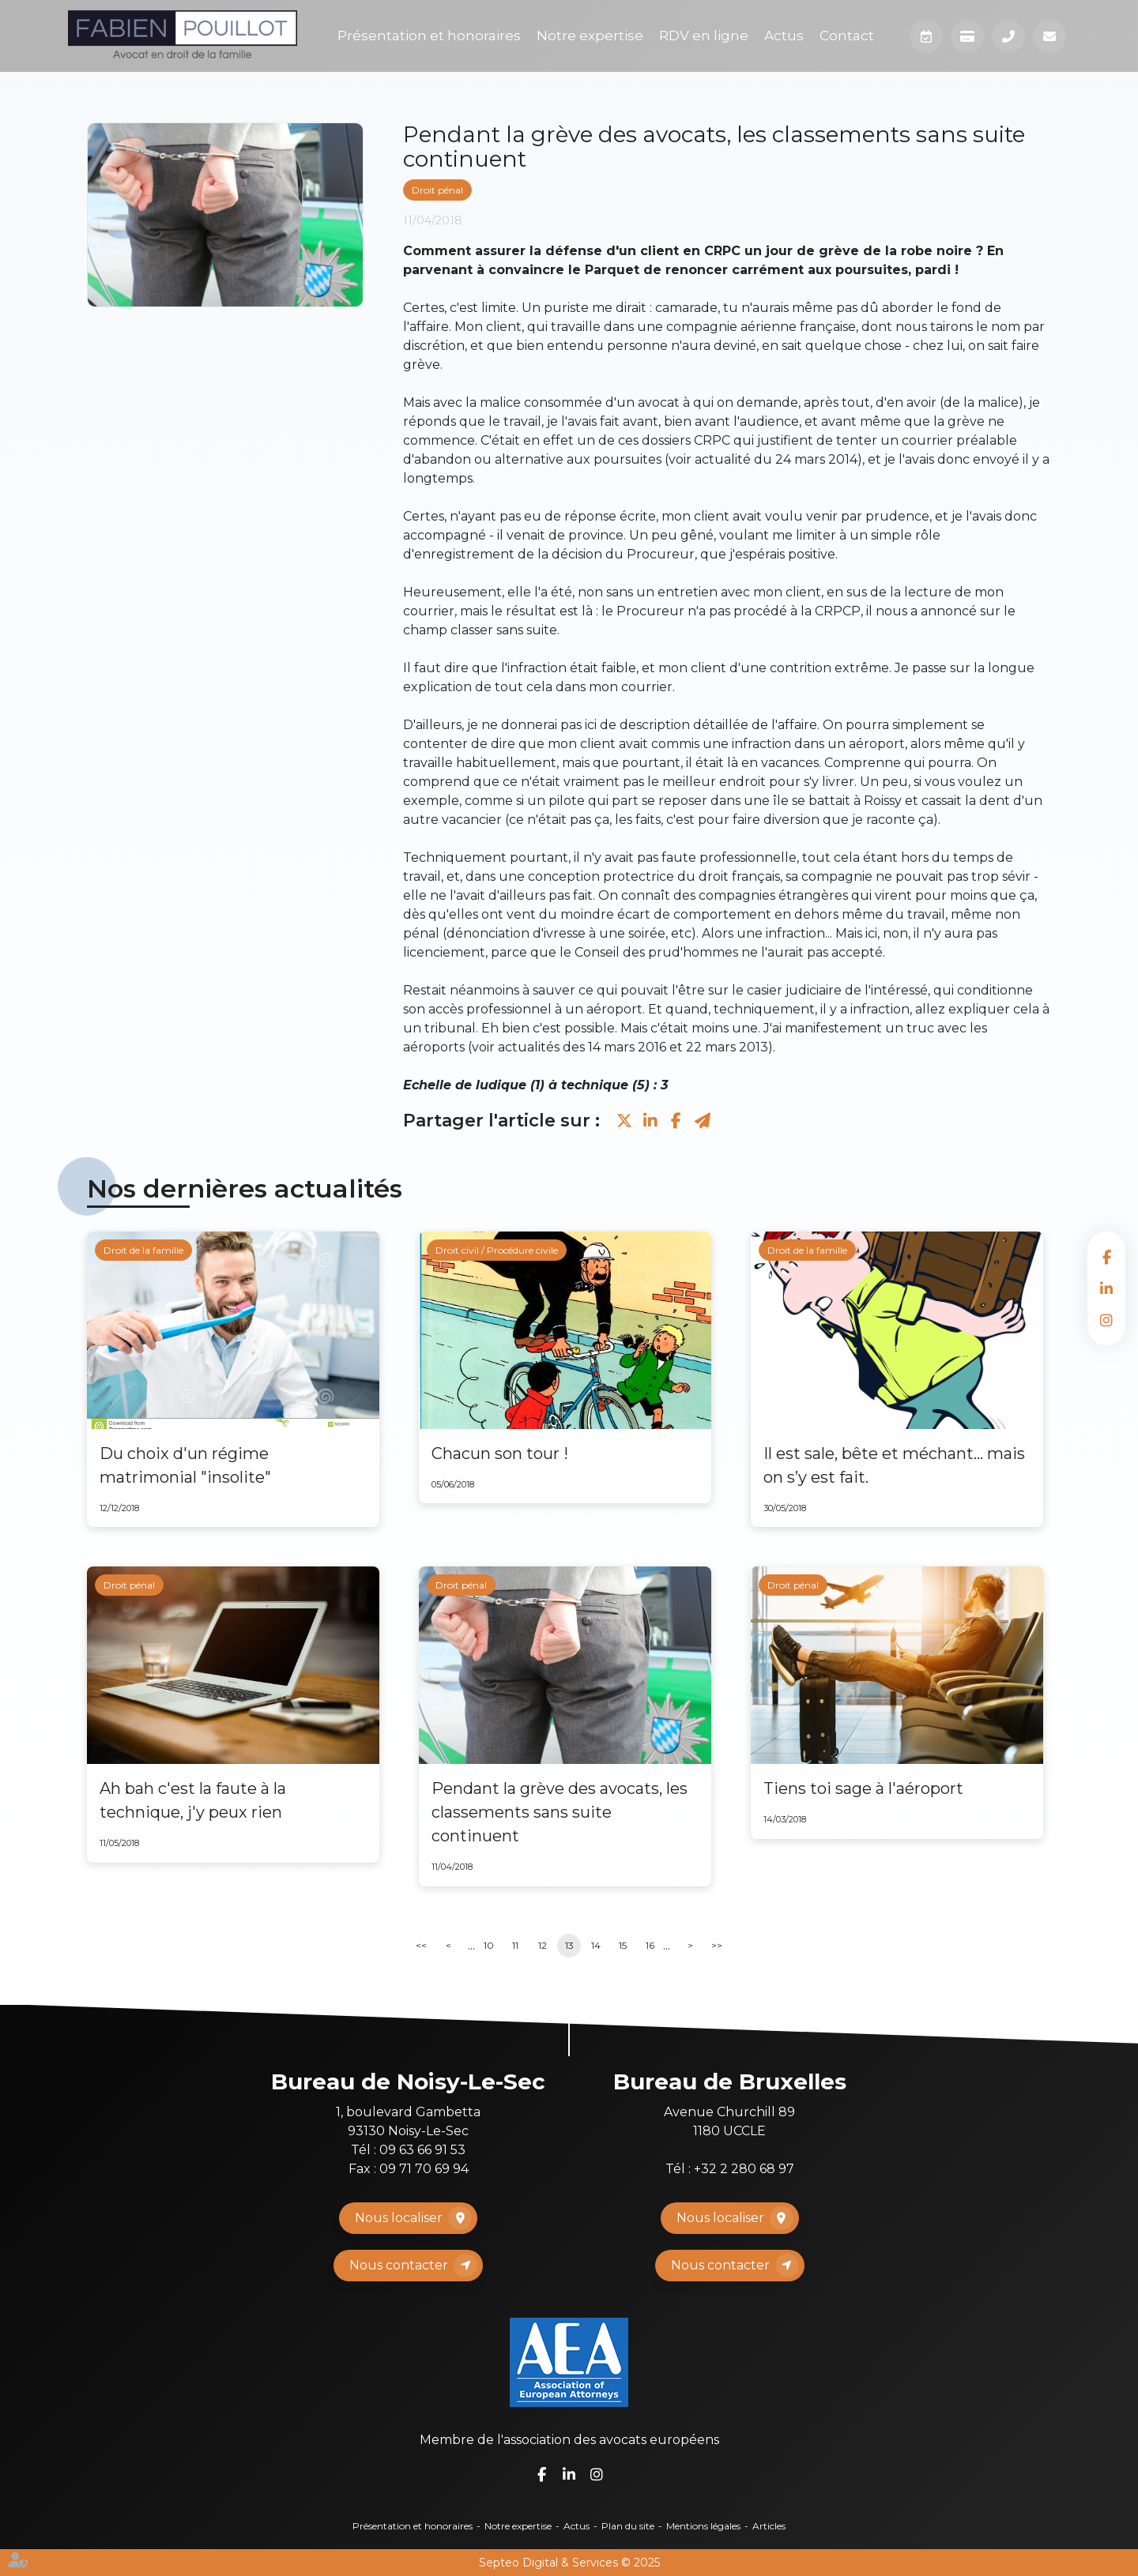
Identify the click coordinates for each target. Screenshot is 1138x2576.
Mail (1049, 36)
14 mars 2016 (627, 1047)
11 (515, 1945)
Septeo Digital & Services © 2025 (569, 2562)
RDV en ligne (703, 35)
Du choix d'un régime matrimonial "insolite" (185, 1465)
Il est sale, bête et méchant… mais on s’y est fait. (894, 1465)
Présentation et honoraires (429, 35)
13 (569, 1945)
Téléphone (1008, 36)
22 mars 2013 (727, 1047)
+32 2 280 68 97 (744, 2168)
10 (489, 1945)
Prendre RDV (926, 36)
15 (623, 1945)
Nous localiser (399, 2217)
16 (650, 1945)
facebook (1106, 1256)
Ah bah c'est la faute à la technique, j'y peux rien (193, 1800)
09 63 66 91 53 (422, 2149)
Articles (769, 2526)
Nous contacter (398, 2265)
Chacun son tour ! (499, 1453)
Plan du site (627, 2526)
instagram (1106, 1320)
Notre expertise (590, 35)
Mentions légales (703, 2526)
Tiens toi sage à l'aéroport (863, 1788)
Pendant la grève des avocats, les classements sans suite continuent (559, 1812)
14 (596, 1945)
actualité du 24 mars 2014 (776, 459)
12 (542, 1945)
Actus (784, 35)
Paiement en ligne (967, 36)
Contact (847, 35)
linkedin (1106, 1288)
